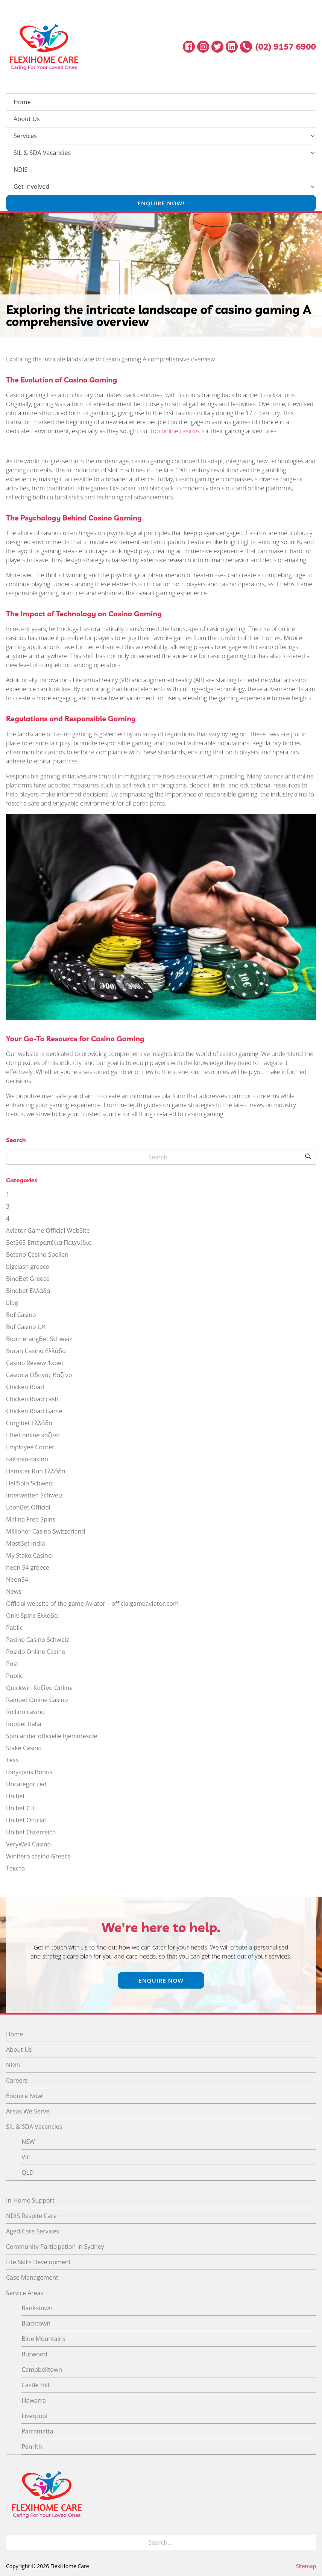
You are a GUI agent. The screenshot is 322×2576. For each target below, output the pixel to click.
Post (12, 1664)
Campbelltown (41, 2369)
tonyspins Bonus (29, 1772)
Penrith (31, 2446)
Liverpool (34, 2416)
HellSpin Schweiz (29, 1483)
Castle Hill (35, 2385)
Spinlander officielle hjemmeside (51, 1736)
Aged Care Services (32, 2231)
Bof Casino (21, 1315)
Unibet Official (26, 1820)
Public (14, 1676)
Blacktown (35, 2323)
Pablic (14, 1627)
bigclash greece (27, 1266)
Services (25, 136)
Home (22, 102)
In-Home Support (30, 2200)
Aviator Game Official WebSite (48, 1230)
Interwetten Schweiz (34, 1495)
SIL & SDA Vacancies (42, 153)
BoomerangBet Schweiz (39, 1339)
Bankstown (37, 2308)
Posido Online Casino (35, 1652)
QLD (27, 2172)
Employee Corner (30, 1447)
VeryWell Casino (28, 1844)
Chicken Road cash (32, 1399)
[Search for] (161, 1157)
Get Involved (31, 186)
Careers (17, 2080)
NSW (28, 2142)
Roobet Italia (23, 1724)
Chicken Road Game (34, 1411)
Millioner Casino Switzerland (45, 1531)
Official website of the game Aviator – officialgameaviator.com (92, 1603)
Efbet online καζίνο (33, 1435)
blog (12, 1303)
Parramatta (37, 2431)
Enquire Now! (161, 203)
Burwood (34, 2354)
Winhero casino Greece (38, 1856)
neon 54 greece (27, 1567)
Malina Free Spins (30, 1519)
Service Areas (24, 2293)
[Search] (308, 1157)
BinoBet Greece (28, 1278)
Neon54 (17, 1579)
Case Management (32, 2277)
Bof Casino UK (26, 1327)
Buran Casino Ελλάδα (36, 1351)
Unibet (15, 1796)
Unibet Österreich (31, 1832)
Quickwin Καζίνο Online (39, 1688)
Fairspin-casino (27, 1459)
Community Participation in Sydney (55, 2246)
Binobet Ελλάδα (28, 1290)
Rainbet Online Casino (37, 1700)
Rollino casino (25, 1712)
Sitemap (306, 2566)
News (13, 1591)
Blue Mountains (43, 2339)
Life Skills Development (38, 2262)
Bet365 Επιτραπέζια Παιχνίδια (49, 1242)
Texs (12, 1760)
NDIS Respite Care (31, 2216)
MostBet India (25, 1543)
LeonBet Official (28, 1507)
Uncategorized (26, 1784)
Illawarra (33, 2400)
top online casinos (175, 431)
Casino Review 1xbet (35, 1363)
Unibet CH (20, 1808)
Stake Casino (24, 1748)
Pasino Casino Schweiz (37, 1639)
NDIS (21, 169)
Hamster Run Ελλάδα (35, 1471)
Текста (15, 1868)
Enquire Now (161, 1980)
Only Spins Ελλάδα (32, 1615)
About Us (27, 119)
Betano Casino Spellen (37, 1254)
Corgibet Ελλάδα (29, 1423)
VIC (25, 2157)
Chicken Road (25, 1387)
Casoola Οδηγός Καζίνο (39, 1375)
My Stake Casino (29, 1555)
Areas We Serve (28, 2111)
